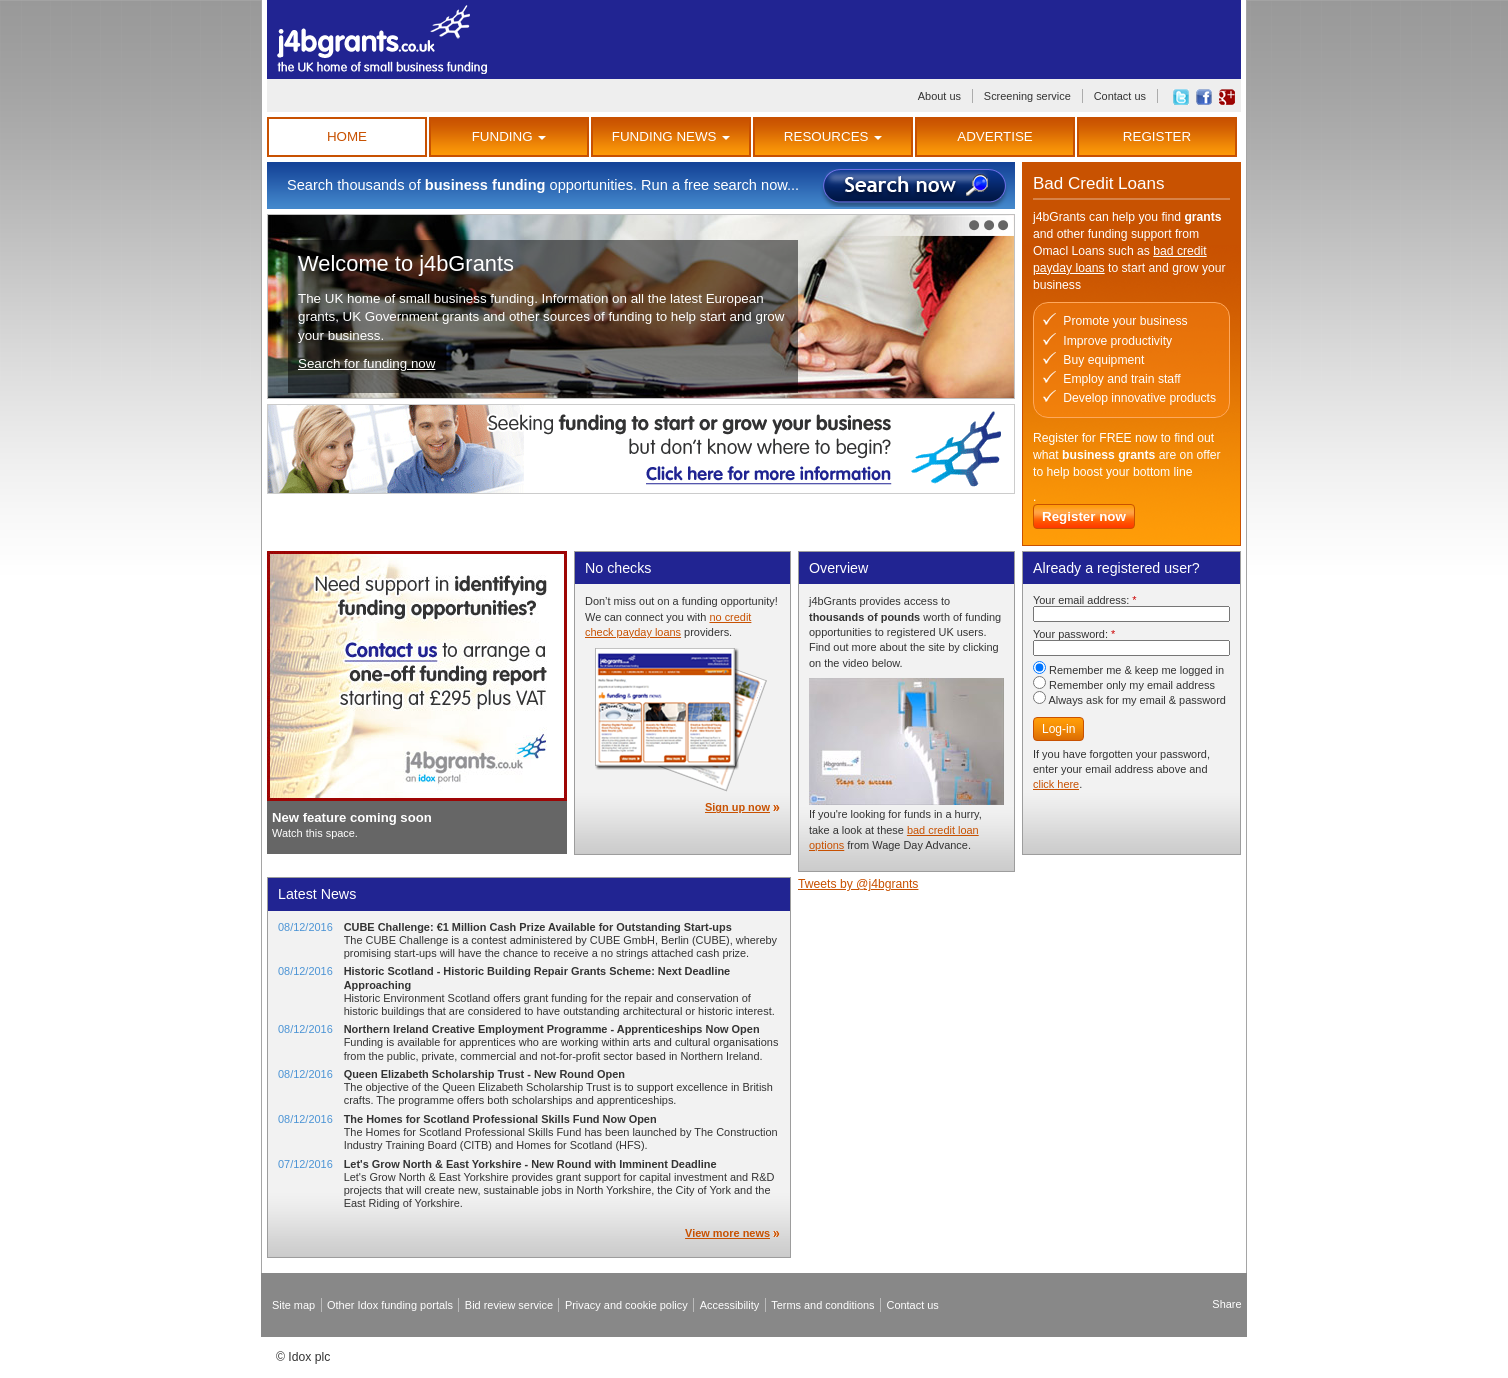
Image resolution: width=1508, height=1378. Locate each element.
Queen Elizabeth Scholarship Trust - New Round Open (484, 1074)
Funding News (671, 136)
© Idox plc (303, 1357)
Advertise (994, 136)
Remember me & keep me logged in (1128, 670)
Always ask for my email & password (1129, 700)
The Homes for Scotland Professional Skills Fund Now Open (500, 1119)
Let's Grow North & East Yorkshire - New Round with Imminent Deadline (530, 1164)
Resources (833, 136)
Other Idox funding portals (390, 1305)
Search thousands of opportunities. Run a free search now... (543, 185)
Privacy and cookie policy (626, 1305)
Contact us (1120, 96)
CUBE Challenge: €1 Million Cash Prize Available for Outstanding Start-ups (538, 927)
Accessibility (730, 1305)
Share (1226, 1304)
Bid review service (509, 1305)
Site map (293, 1305)
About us (939, 96)
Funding (509, 136)
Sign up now (737, 807)
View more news (727, 1233)
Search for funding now (366, 363)
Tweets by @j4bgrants (858, 884)
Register (1157, 136)
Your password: (1074, 634)
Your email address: (1085, 600)
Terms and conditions (822, 1305)
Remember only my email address (1124, 685)
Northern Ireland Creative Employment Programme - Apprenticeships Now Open (552, 1029)
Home (347, 136)
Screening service (1027, 96)
